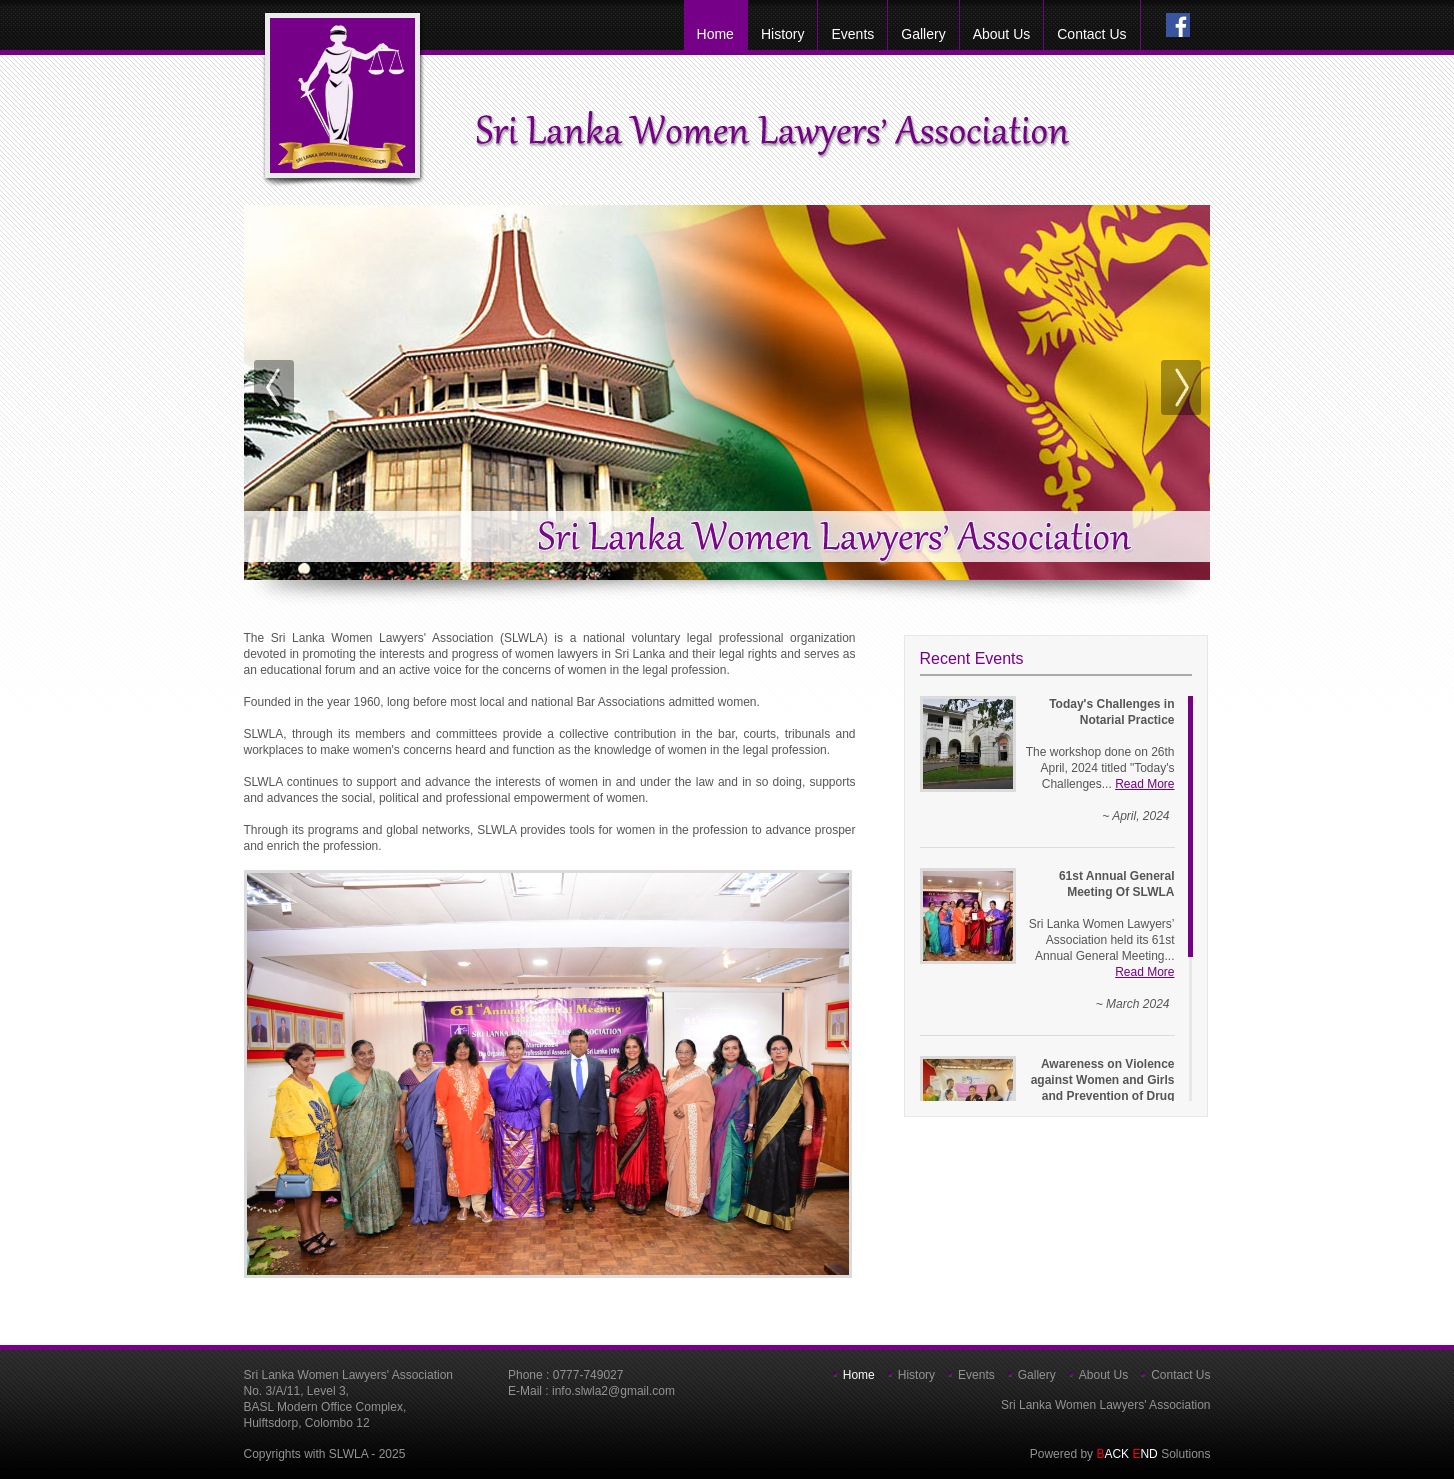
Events (852, 34)
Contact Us (1091, 34)
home (715, 34)
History (783, 34)
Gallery (923, 34)
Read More (1144, 784)
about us (1002, 34)
